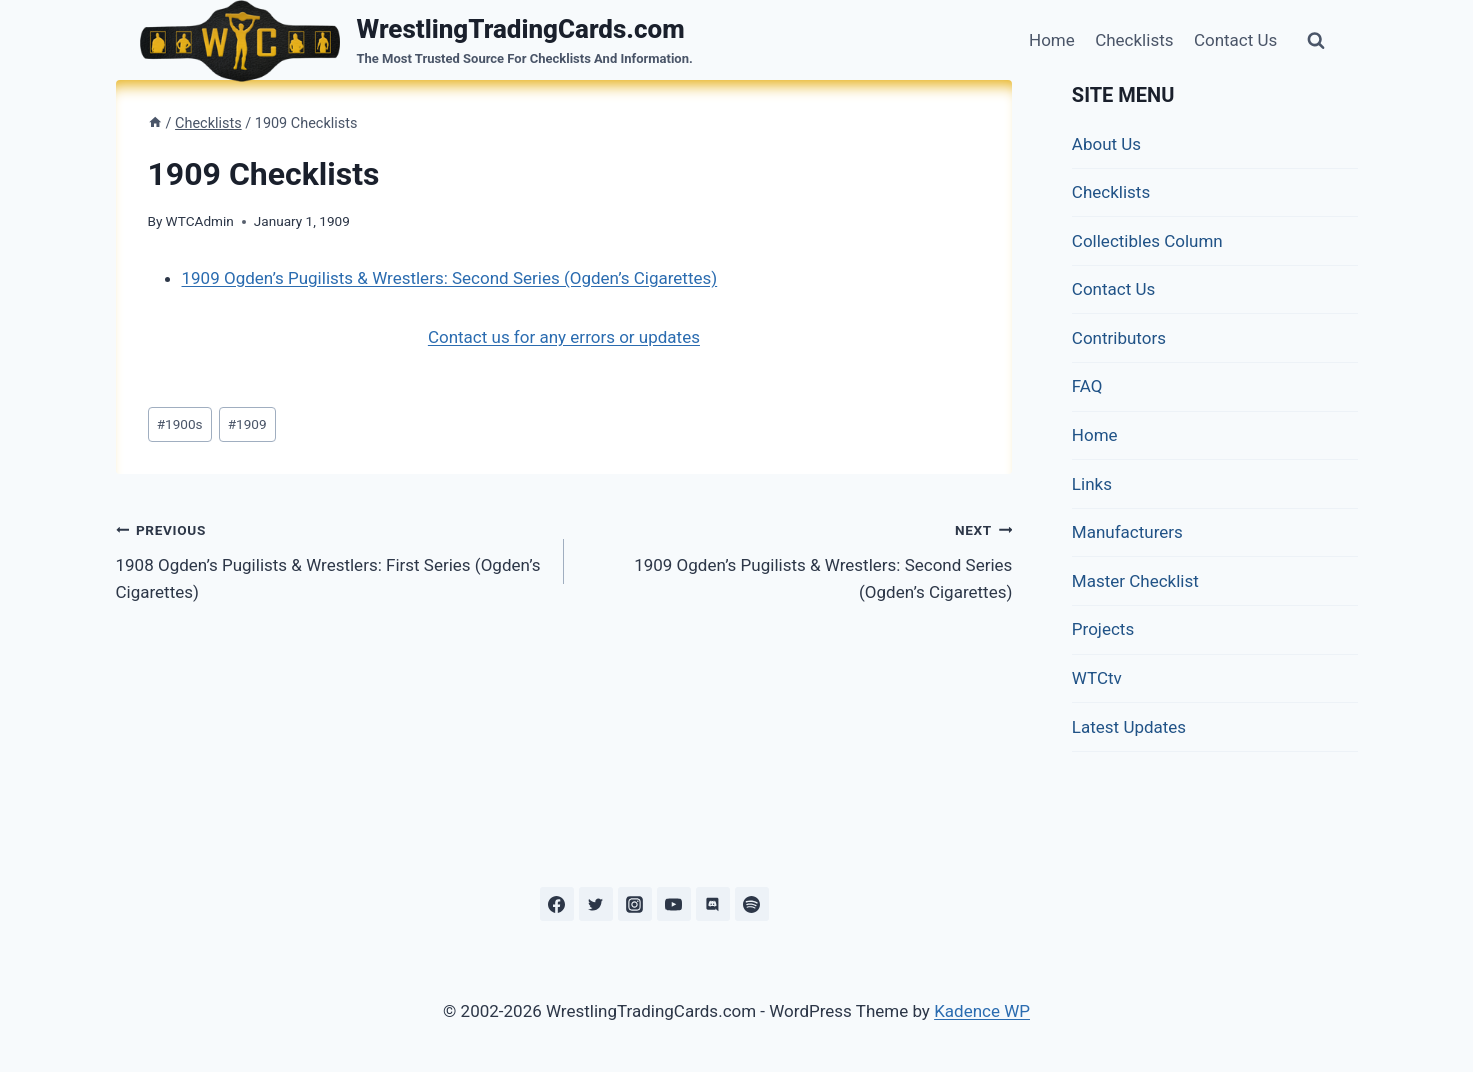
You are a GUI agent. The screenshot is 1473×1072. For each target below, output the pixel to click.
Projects (1103, 629)
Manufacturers (1127, 532)
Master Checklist (1135, 581)
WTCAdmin (200, 221)
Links (1092, 484)
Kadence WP (982, 1011)
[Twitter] (596, 904)
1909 (247, 424)
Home (1052, 40)
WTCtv (1097, 678)
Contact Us (1235, 40)
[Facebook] (557, 904)
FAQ (1087, 386)
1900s (180, 424)
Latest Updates (1129, 727)
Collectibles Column (1147, 241)
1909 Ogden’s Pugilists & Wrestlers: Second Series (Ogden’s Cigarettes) (450, 278)
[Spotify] (752, 904)
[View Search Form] (1316, 41)
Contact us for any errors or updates (564, 337)
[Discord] (713, 904)
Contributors (1119, 338)
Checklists (1134, 40)
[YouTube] (674, 904)
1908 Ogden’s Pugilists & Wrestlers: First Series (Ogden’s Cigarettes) (331, 559)
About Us (1106, 144)
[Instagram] (635, 904)
